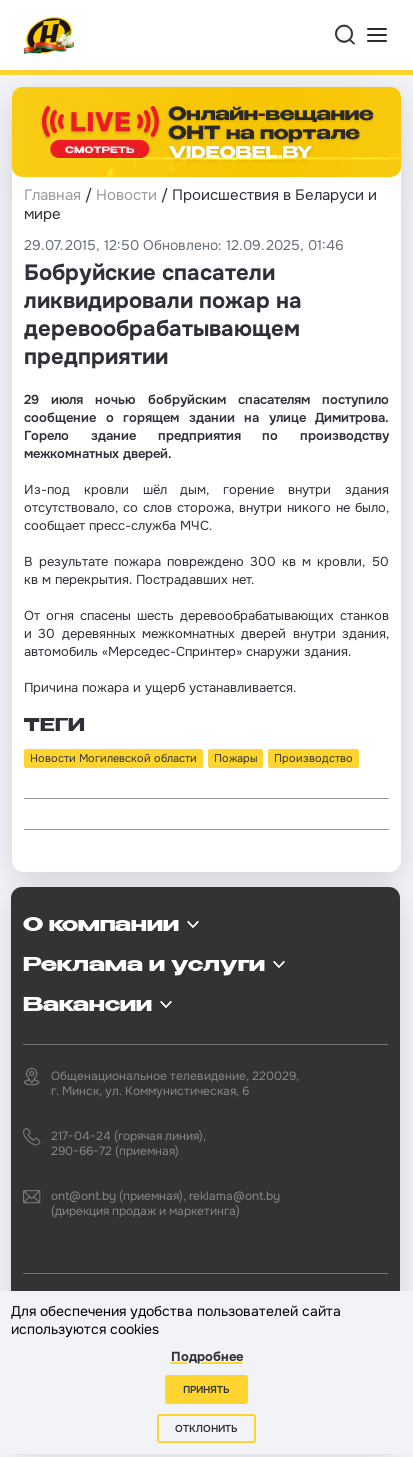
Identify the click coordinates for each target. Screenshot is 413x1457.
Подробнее (207, 1356)
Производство (313, 758)
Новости (126, 195)
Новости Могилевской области (113, 758)
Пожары (235, 758)
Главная (52, 195)
